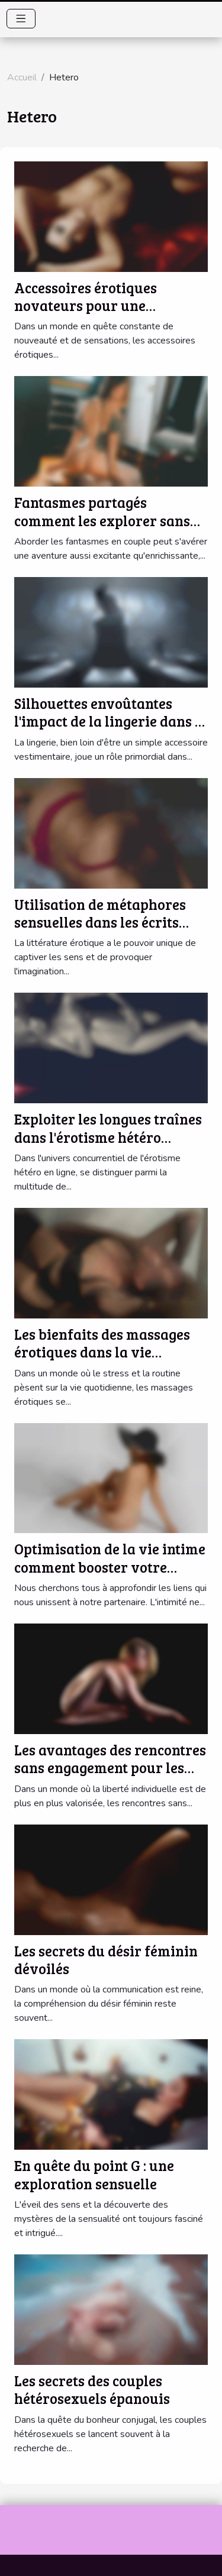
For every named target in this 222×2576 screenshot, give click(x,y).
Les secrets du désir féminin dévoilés (106, 1959)
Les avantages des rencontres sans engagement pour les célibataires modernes (110, 1768)
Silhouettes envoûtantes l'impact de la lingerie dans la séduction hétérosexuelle (111, 721)
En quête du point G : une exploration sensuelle (94, 2174)
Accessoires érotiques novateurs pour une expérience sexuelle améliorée (85, 314)
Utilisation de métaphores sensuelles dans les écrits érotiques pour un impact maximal (100, 931)
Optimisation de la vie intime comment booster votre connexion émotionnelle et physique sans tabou (109, 1575)
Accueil (22, 77)
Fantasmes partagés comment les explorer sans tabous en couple (102, 520)
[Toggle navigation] (21, 18)
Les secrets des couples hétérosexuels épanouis (92, 2389)
